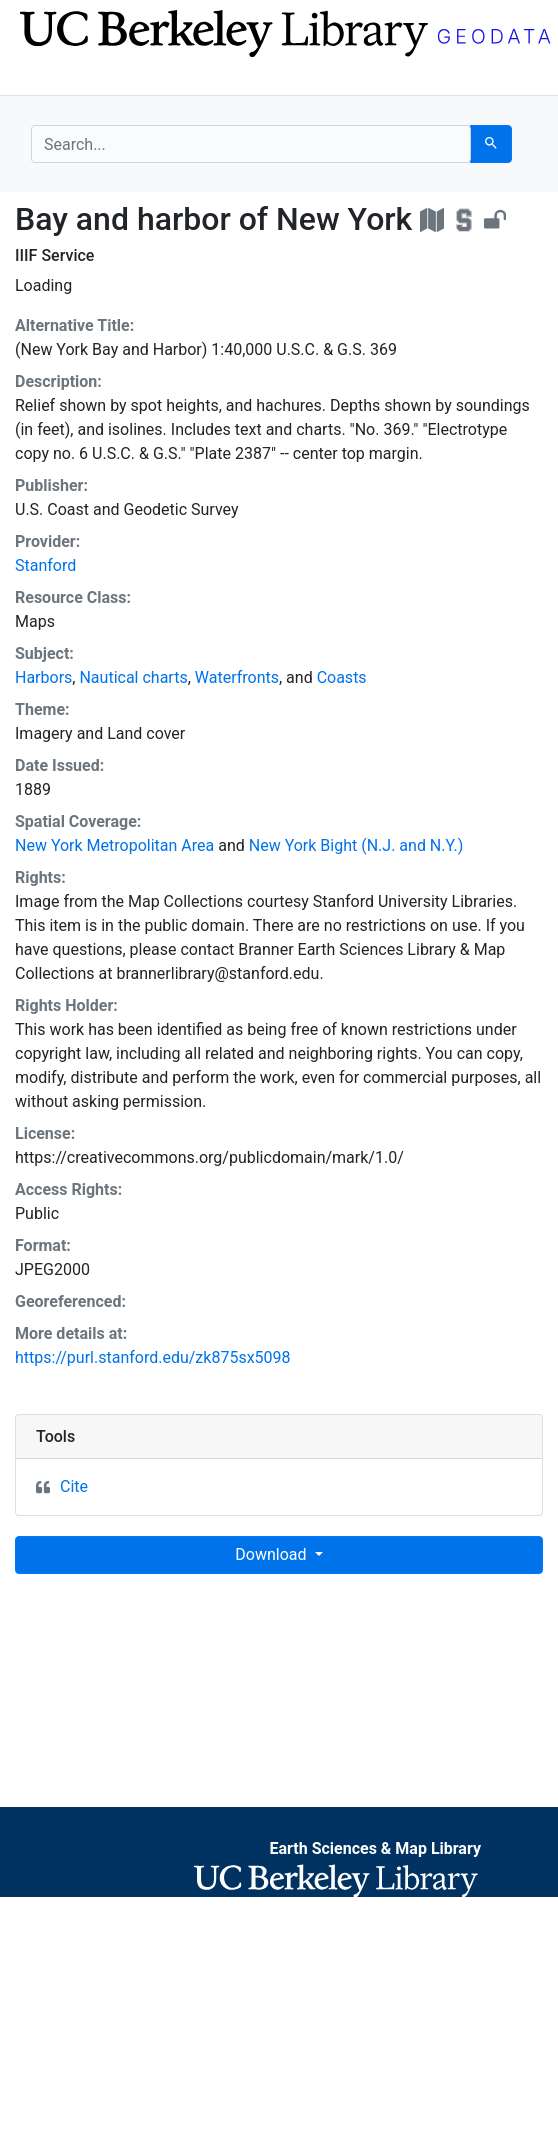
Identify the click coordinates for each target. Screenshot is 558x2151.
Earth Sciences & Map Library (375, 1848)
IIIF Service (54, 255)
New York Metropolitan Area (114, 845)
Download (272, 1554)
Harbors (43, 677)
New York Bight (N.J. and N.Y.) (356, 845)
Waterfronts (237, 677)
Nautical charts (133, 677)
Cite (74, 1486)
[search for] (251, 144)
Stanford (45, 565)
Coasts (342, 677)
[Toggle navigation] (44, 78)
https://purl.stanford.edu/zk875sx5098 (153, 1357)
